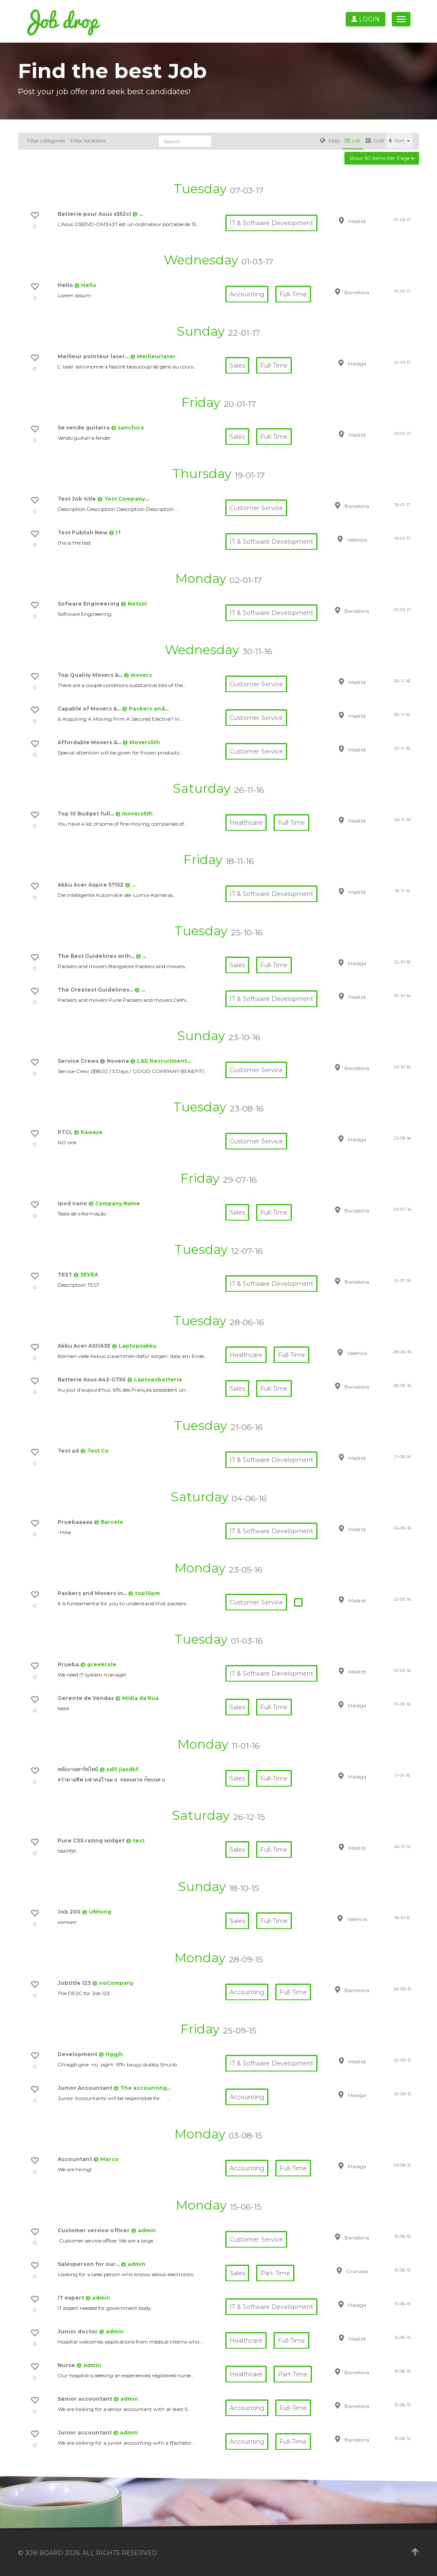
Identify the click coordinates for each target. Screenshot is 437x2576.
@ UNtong (96, 1912)
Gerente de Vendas (86, 1698)
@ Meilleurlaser (153, 356)
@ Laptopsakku (134, 1346)
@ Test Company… (123, 499)
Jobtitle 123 (75, 1983)
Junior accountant (85, 2432)
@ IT (115, 532)
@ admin (143, 2230)
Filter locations (88, 140)
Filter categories (46, 140)
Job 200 (70, 1912)
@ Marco (106, 2159)
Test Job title (77, 499)
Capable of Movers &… (90, 708)
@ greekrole (98, 1664)
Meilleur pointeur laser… (94, 356)
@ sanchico (127, 427)
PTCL (66, 1132)
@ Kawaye (88, 1132)
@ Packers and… (145, 708)
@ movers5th (134, 813)
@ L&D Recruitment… (160, 1061)
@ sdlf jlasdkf (118, 1769)
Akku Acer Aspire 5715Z (91, 885)
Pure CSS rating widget (92, 1840)
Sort (399, 140)
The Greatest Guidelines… (96, 989)
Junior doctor (78, 2331)
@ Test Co (94, 1451)
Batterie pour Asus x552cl (95, 214)
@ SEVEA (85, 1274)
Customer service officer (94, 2230)
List (353, 140)
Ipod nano (73, 1203)
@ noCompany (113, 1983)
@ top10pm (144, 1593)
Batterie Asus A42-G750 (92, 1379)
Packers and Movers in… (93, 1593)
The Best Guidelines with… (97, 956)
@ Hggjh (111, 2054)
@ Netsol (134, 603)
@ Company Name (114, 1203)
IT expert (71, 2298)
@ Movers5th (141, 742)
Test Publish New (83, 532)
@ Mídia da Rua (137, 1698)
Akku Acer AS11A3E (85, 1346)
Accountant (75, 2159)
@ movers (138, 675)
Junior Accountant (86, 2088)
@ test (135, 1840)
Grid (375, 140)
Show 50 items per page (381, 158)
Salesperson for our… (89, 2264)
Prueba (69, 1664)
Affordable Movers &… (90, 742)
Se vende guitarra (84, 427)
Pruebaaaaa (76, 1522)
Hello (66, 285)
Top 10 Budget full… (86, 813)
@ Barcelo (108, 1522)
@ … (137, 214)
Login (365, 19)
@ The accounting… (142, 2088)
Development (78, 2054)
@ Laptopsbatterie (154, 1379)
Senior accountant (86, 2399)
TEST (65, 1274)
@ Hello (85, 285)
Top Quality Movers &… (91, 675)
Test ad (69, 1451)
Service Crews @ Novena (94, 1061)
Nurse (67, 2365)
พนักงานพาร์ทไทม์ (78, 1769)
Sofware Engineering (89, 603)
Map (330, 140)
